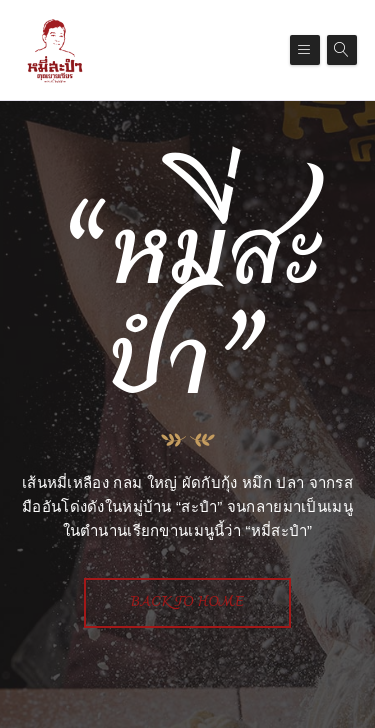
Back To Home (188, 602)
